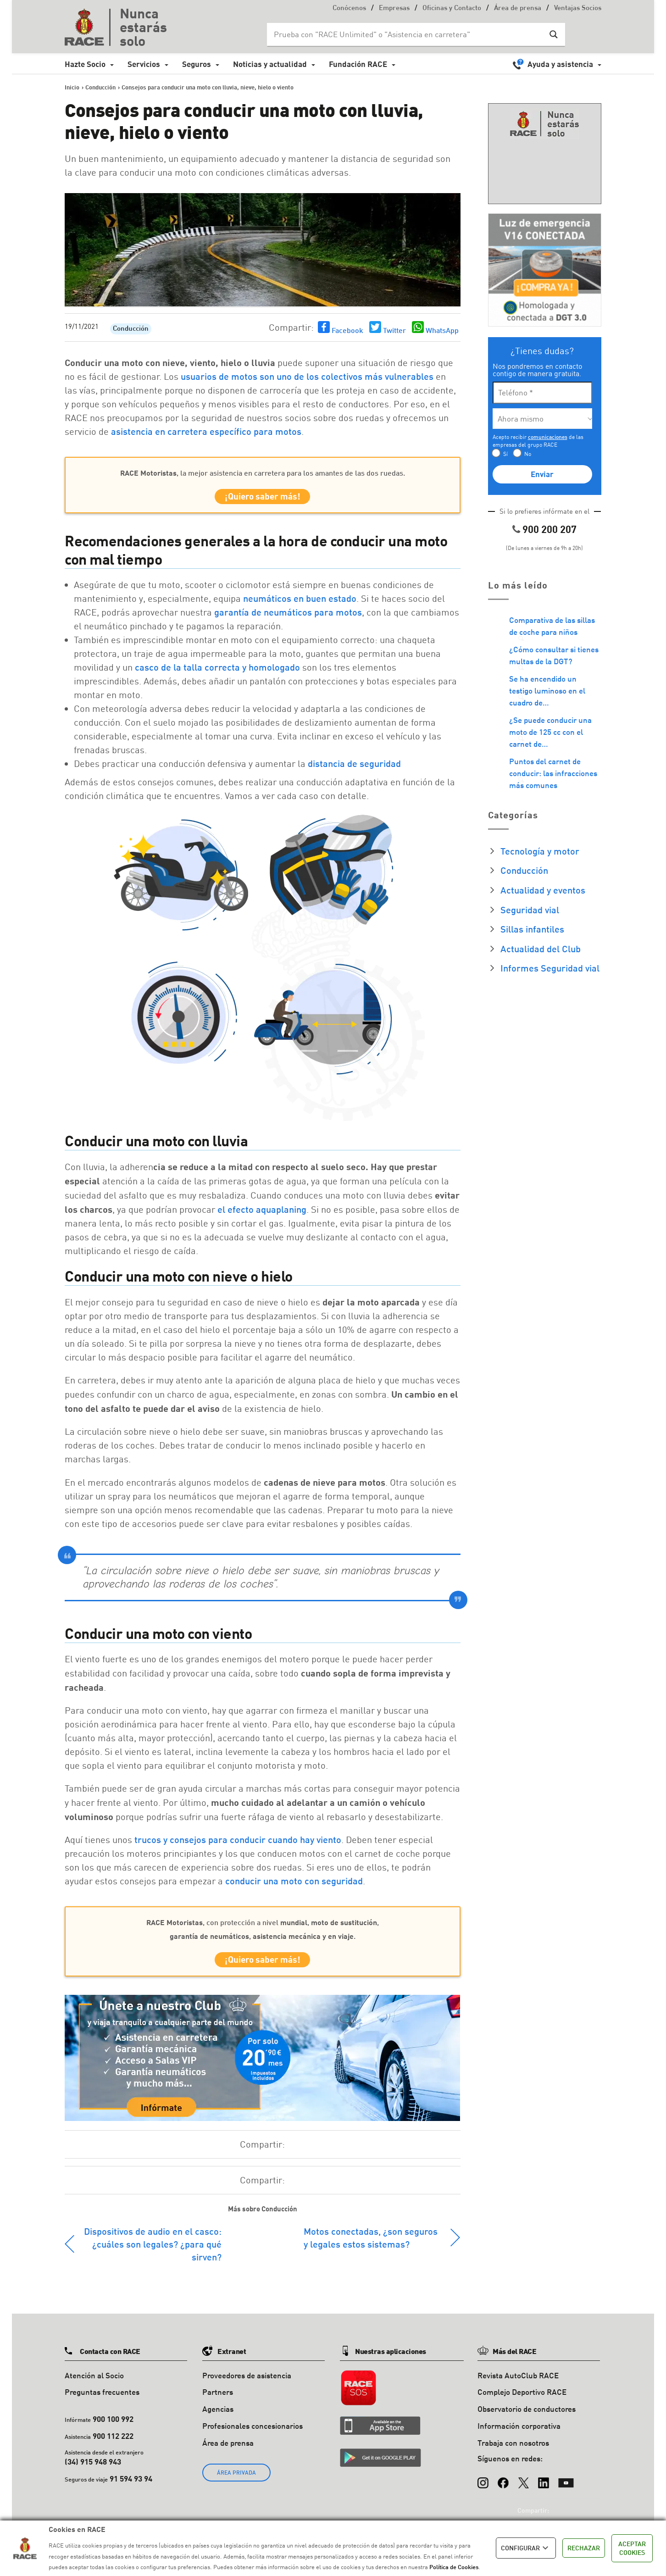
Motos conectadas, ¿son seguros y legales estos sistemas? (371, 2245)
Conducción (131, 329)
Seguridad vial (529, 909)
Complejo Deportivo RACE (521, 2399)
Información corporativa (519, 2433)
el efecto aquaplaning (261, 1212)
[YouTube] (566, 2486)
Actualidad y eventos (542, 889)
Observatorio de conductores (526, 2416)
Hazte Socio (85, 64)
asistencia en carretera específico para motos (206, 431)
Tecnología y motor (539, 850)
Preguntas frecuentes (102, 2399)
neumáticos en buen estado (299, 601)
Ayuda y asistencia (560, 64)
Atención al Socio (94, 2382)
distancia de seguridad (354, 766)
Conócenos (349, 8)
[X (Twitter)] (523, 2486)
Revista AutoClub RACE (518, 2382)
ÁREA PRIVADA (236, 2479)
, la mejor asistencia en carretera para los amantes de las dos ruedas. (262, 472)
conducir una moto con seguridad (294, 1884)
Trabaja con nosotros (513, 2450)
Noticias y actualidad (270, 64)
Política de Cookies (453, 2566)
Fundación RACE (358, 64)
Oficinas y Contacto (451, 8)
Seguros (196, 64)
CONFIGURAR (526, 2548)
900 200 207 (549, 529)
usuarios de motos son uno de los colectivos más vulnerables (307, 376)
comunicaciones (547, 436)
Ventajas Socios (577, 8)
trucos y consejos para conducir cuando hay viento (237, 1843)
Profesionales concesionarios (252, 2433)
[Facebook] (503, 2486)
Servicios (144, 64)
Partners (217, 2399)
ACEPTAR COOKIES (632, 2548)
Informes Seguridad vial (549, 967)
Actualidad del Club (540, 948)
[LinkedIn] (543, 2486)
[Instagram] (482, 2486)
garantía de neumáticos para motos (288, 615)
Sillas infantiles (532, 928)
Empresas (394, 8)
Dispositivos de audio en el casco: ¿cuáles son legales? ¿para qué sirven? (153, 2251)
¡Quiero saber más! (262, 498)
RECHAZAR (583, 2548)
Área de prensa (517, 8)
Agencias (217, 2416)
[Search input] (407, 34)
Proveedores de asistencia (246, 2382)
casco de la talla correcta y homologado (217, 670)
